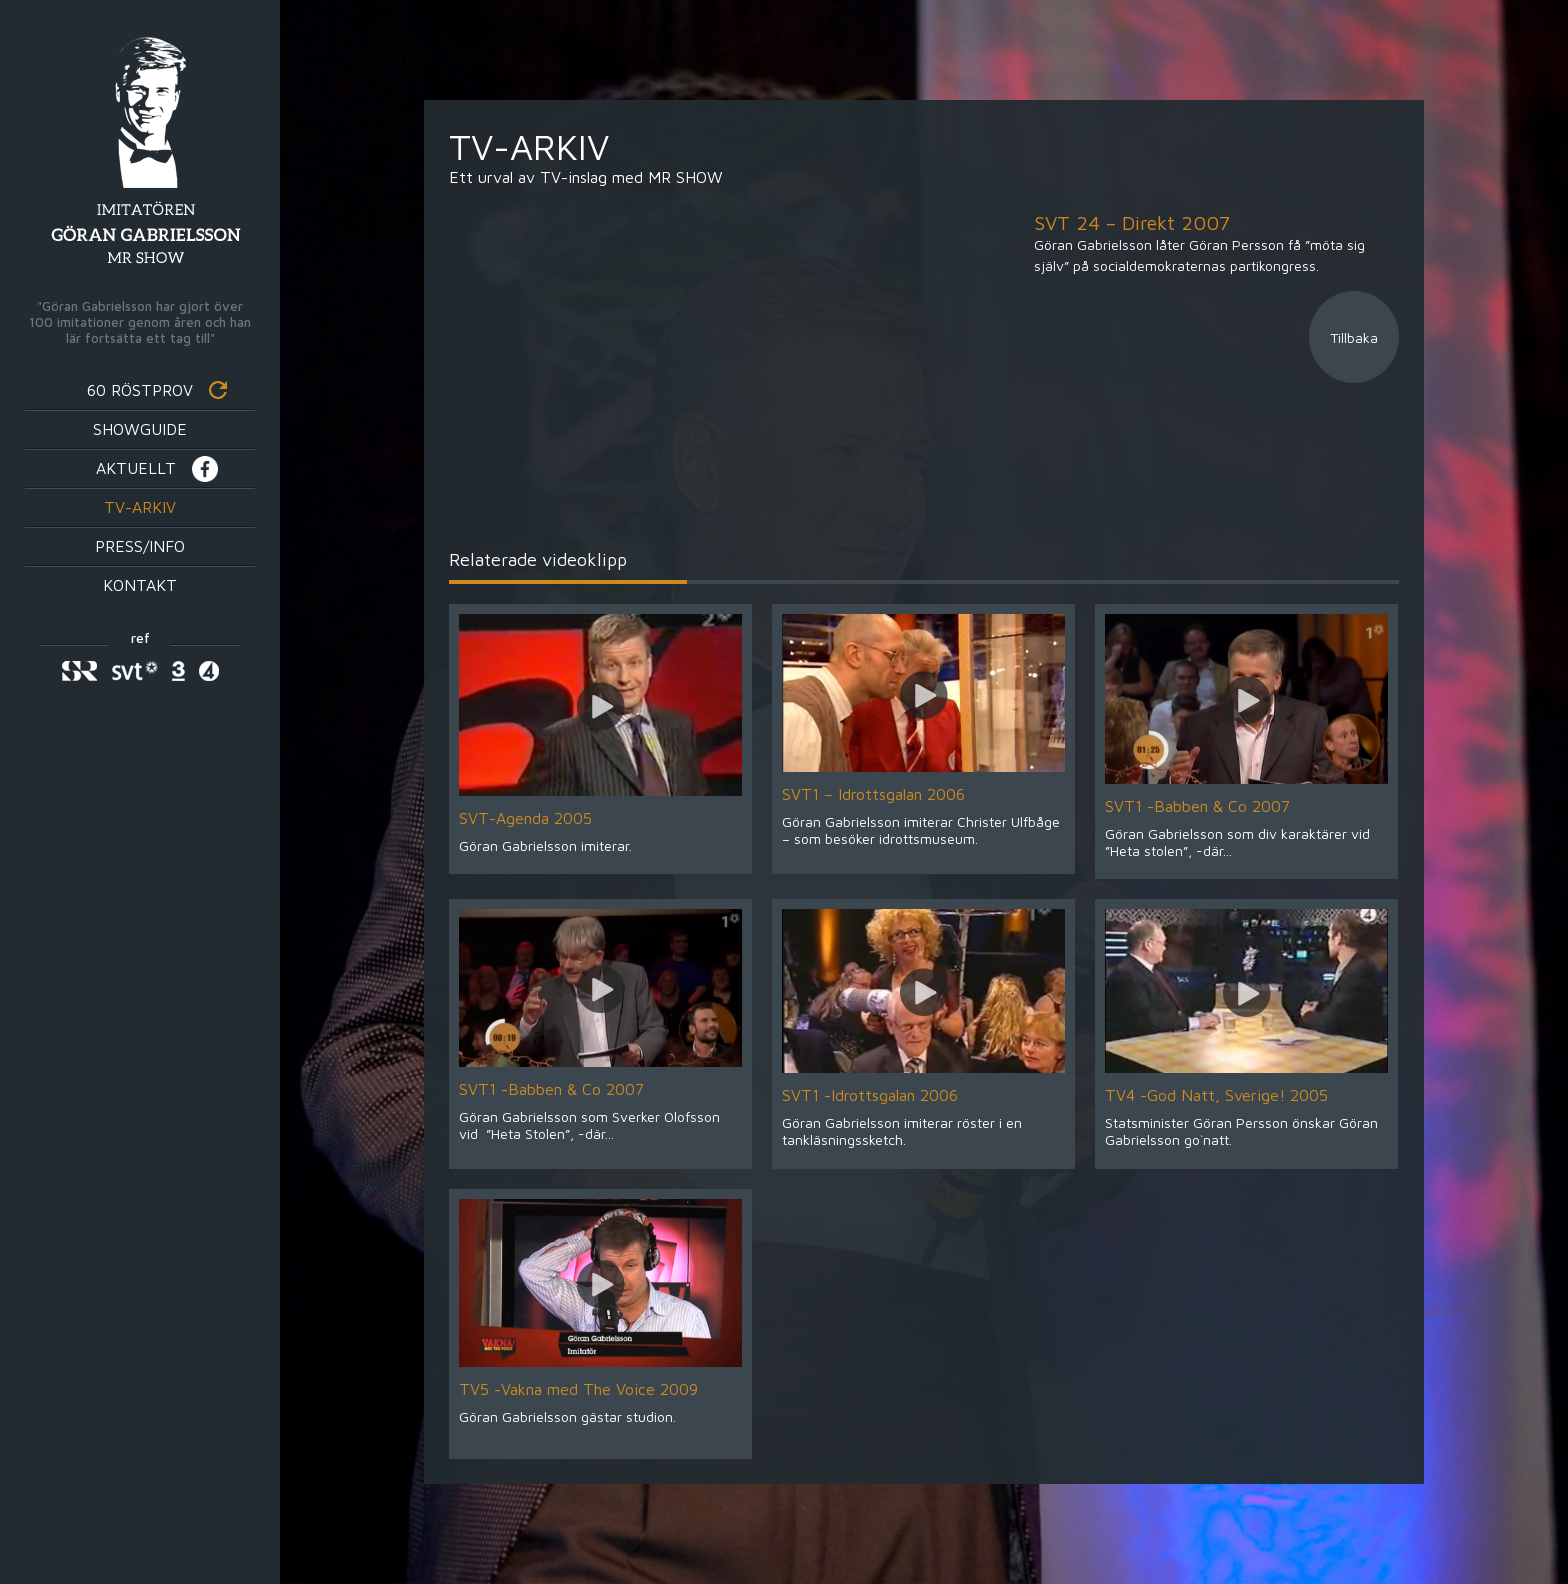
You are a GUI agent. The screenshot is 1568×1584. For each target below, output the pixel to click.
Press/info (140, 546)
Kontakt (140, 585)
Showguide (140, 429)
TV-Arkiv (140, 507)
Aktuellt (136, 468)
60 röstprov (140, 390)
